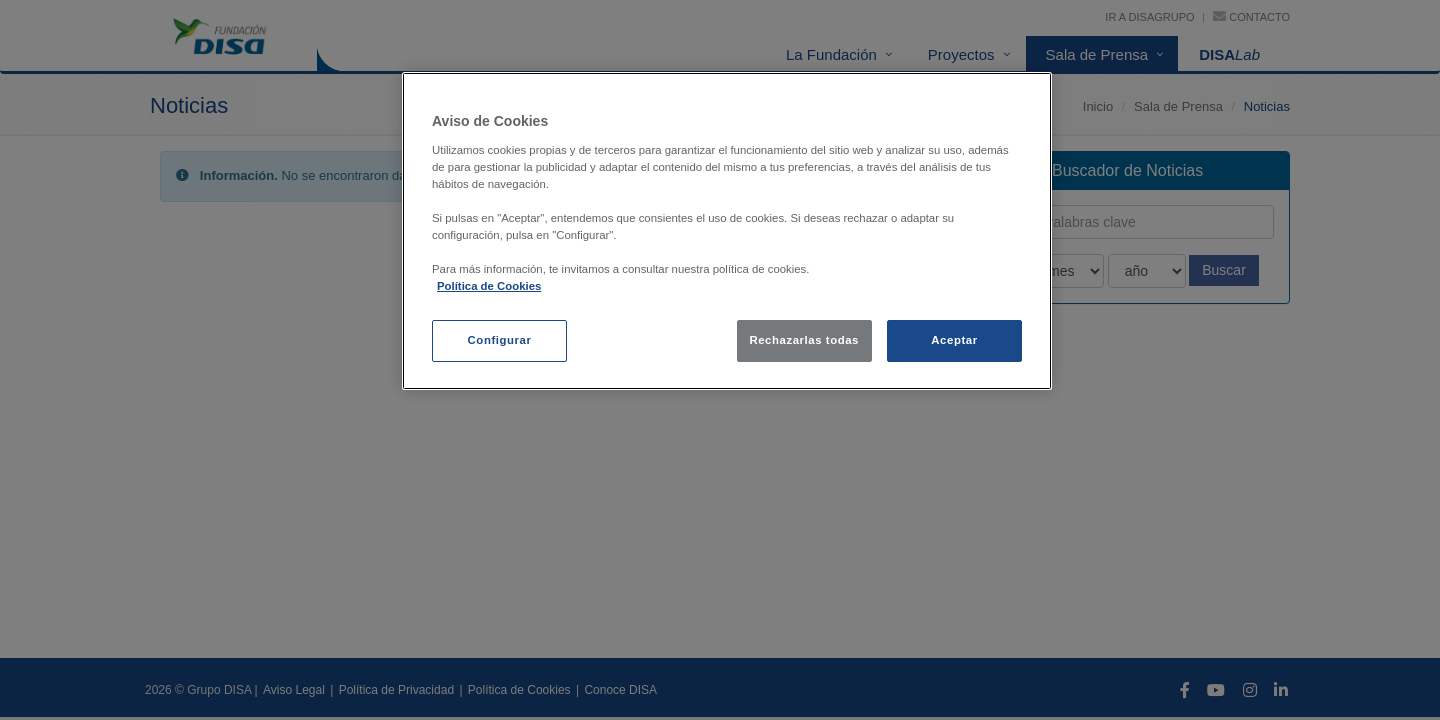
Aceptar (954, 340)
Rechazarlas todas (804, 340)
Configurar (500, 340)
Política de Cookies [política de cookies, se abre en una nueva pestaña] (489, 286)
